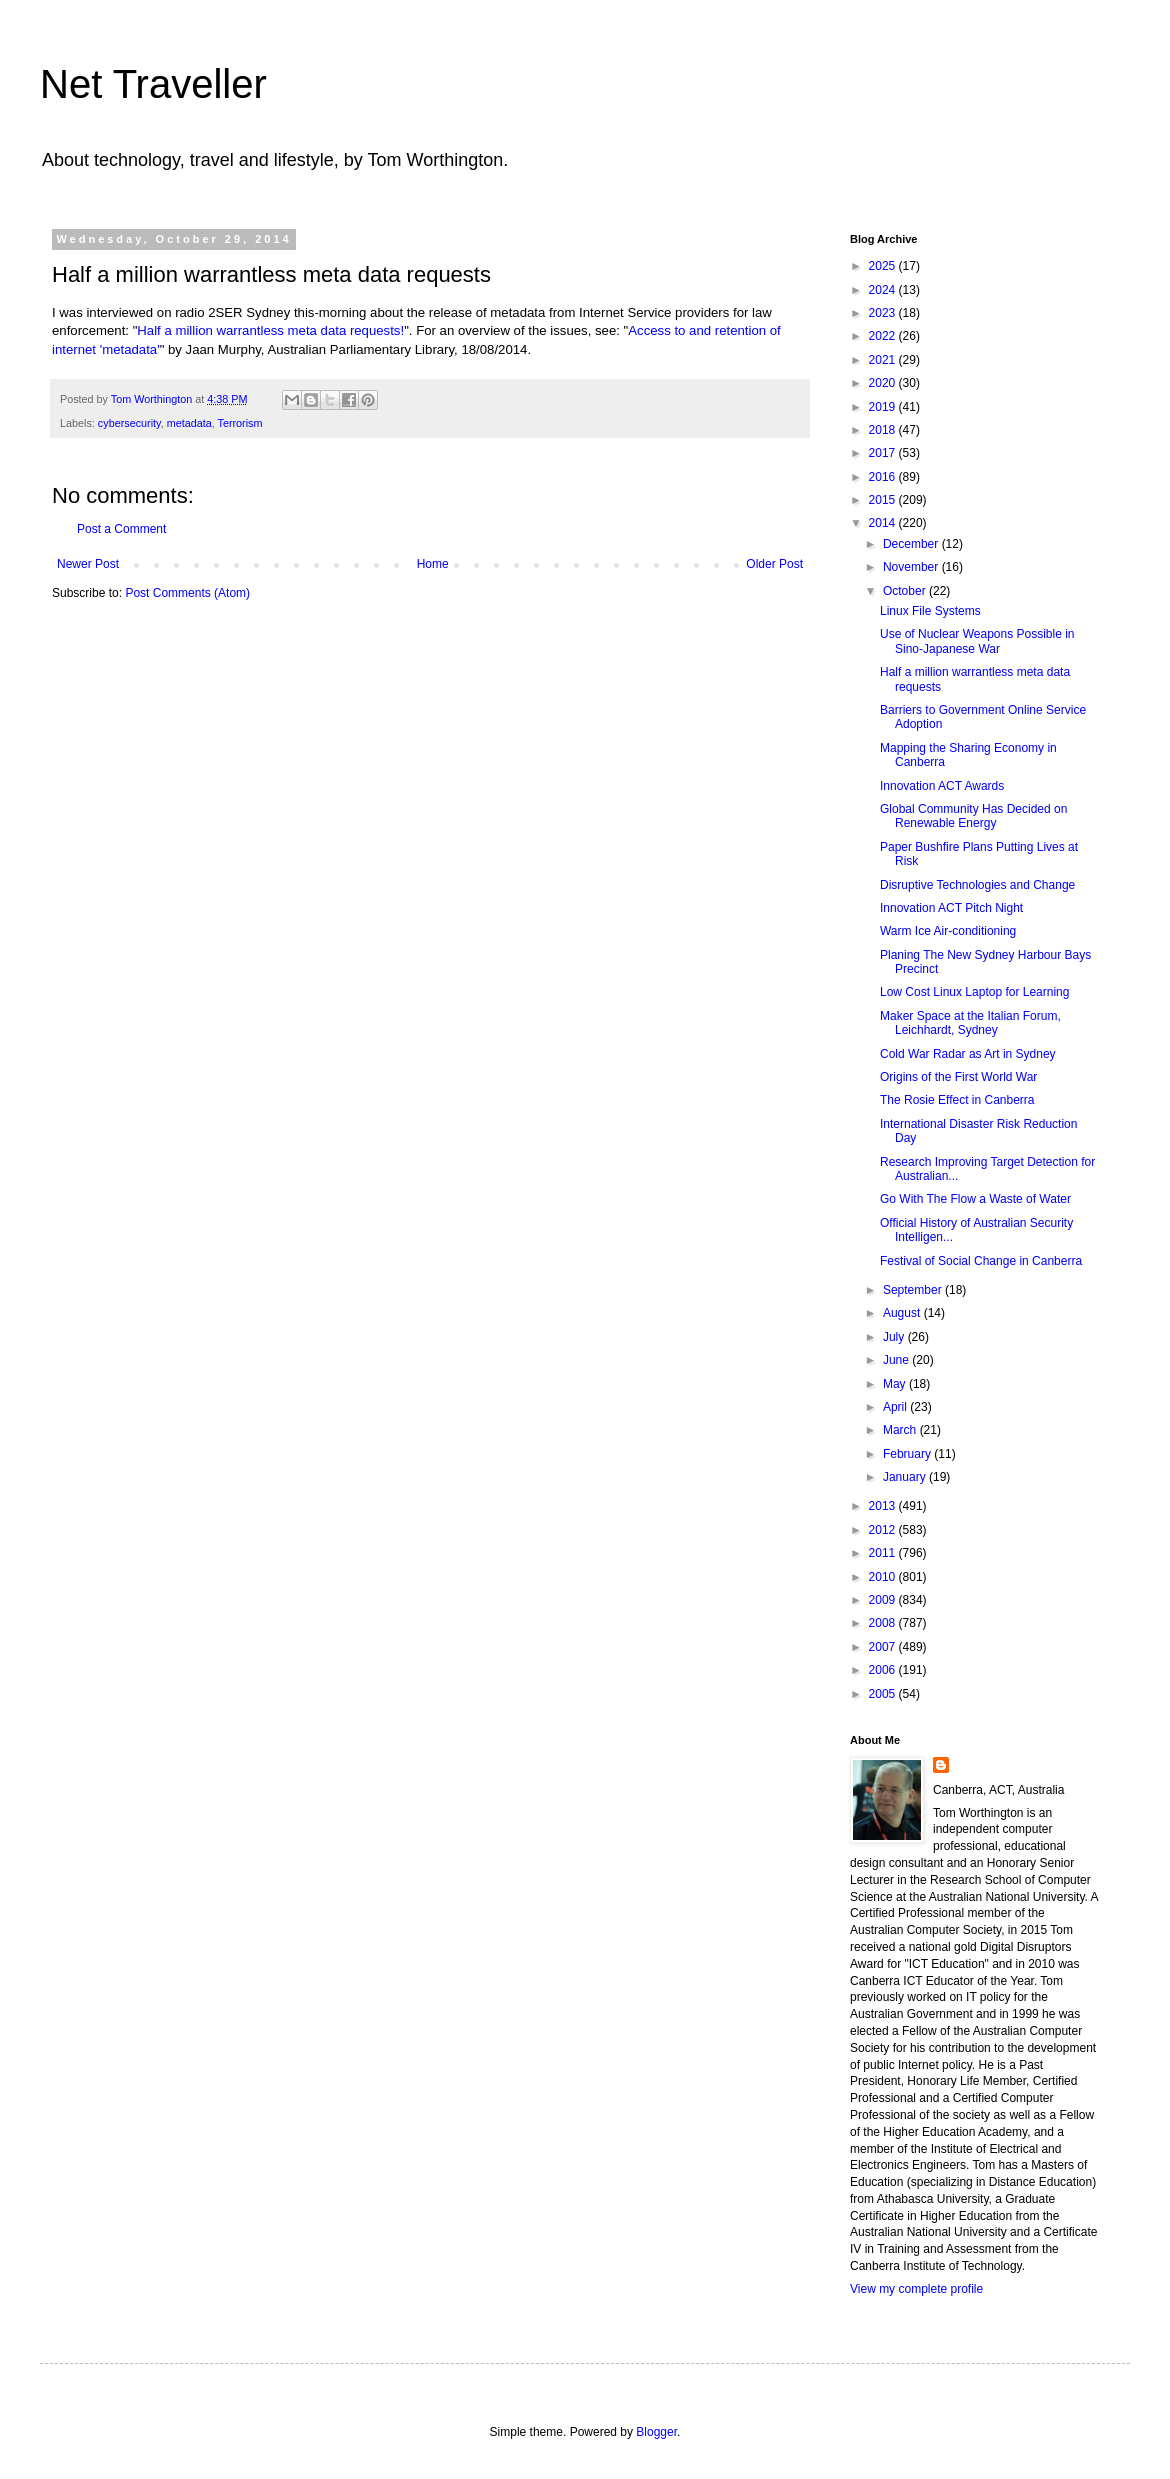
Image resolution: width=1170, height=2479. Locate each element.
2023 (884, 313)
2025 (884, 266)
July (895, 1337)
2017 (884, 453)
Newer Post (88, 564)
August (903, 1313)
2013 (884, 1506)
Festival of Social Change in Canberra (981, 1261)
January (906, 1477)
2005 (884, 1694)
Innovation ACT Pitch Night (951, 908)
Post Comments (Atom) (187, 593)
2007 (884, 1647)
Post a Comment (121, 529)
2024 (884, 290)
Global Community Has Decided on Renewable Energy (973, 816)
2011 (884, 1553)
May (896, 1384)
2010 (884, 1577)
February (908, 1454)
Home (433, 564)
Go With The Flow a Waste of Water (975, 1199)
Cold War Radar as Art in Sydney (968, 1054)
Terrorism (239, 423)
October (906, 591)
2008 (884, 1623)
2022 (884, 336)
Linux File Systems (930, 611)
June (897, 1360)
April (896, 1407)
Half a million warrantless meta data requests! (270, 330)
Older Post (774, 564)
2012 (884, 1530)
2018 (884, 430)
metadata (189, 423)
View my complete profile (916, 2289)
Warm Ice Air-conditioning (948, 931)
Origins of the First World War (958, 1077)
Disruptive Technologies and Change (977, 885)
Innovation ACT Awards (942, 786)
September (914, 1290)
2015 (884, 500)
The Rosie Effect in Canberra (957, 1100)
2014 (884, 523)
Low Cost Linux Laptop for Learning (974, 992)
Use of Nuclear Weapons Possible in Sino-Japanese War (977, 641)
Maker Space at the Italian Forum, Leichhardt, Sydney (970, 1023)
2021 (884, 360)
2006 (884, 1670)
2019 (884, 407)
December (912, 544)
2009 (884, 1600)
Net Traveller (153, 84)
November (912, 567)
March (901, 1430)
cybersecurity (129, 423)
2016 (884, 477)
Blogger (656, 2432)
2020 (884, 383)
